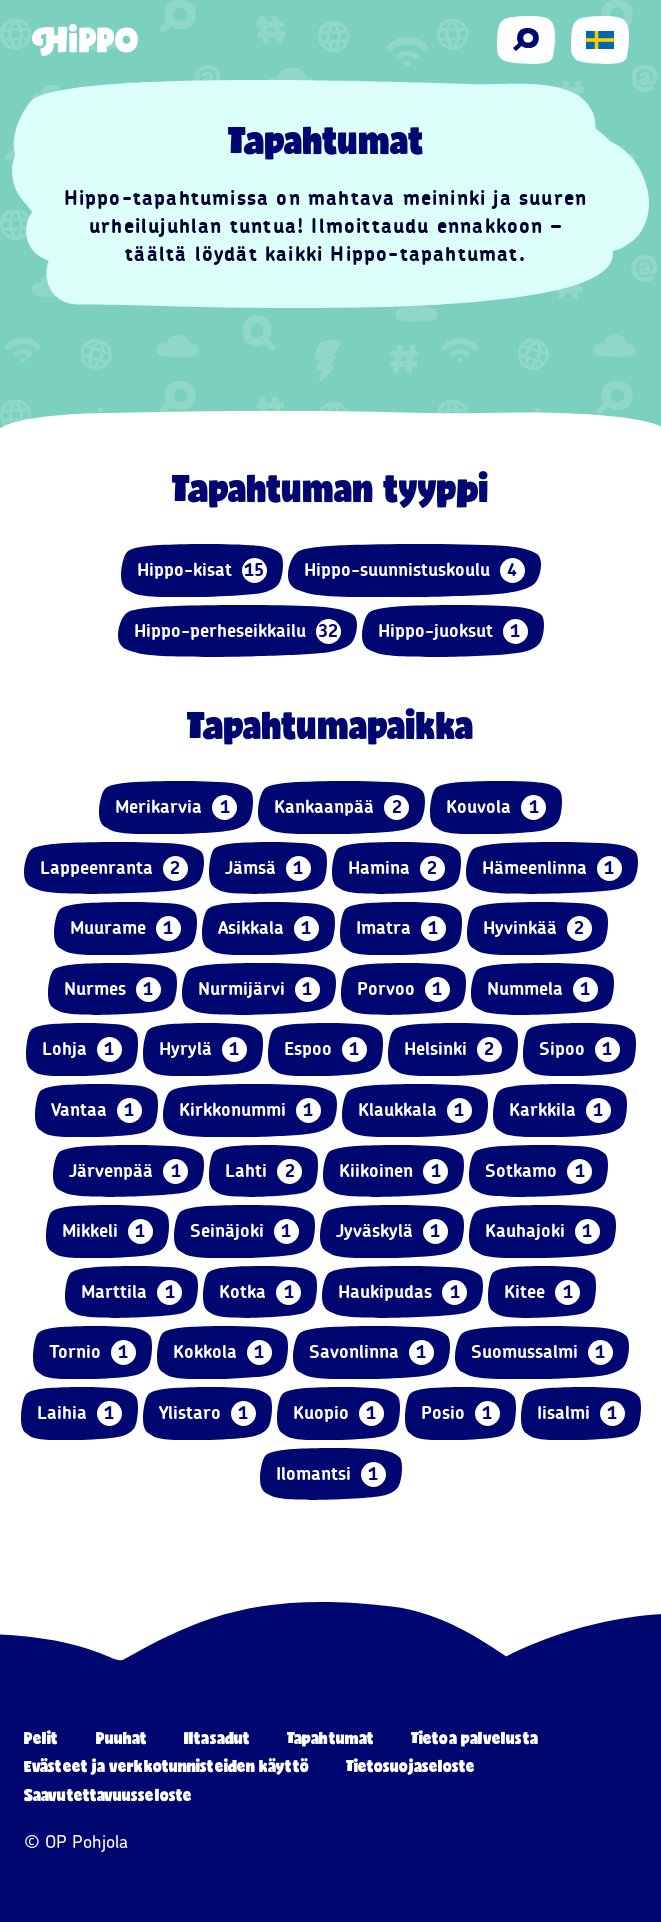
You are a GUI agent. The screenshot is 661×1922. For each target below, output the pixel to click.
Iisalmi (581, 1413)
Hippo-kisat (202, 570)
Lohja (82, 1049)
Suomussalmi (542, 1352)
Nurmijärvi (259, 989)
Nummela (542, 989)
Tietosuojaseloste (411, 1765)
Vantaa (96, 1110)
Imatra (401, 928)
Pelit (41, 1737)
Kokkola (222, 1352)
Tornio (92, 1352)
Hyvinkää (537, 928)
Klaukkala (415, 1110)
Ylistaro (207, 1413)
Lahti (263, 1171)
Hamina (396, 868)
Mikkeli (107, 1231)
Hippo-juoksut (453, 631)
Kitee (542, 1292)
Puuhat (122, 1737)
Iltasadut (217, 1737)
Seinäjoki (244, 1231)
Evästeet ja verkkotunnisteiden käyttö (166, 1765)
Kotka (260, 1292)
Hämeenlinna (552, 868)
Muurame (125, 928)
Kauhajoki (542, 1231)
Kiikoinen (393, 1171)
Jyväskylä (392, 1231)
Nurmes (112, 989)
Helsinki (453, 1049)
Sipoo (579, 1049)
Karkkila (560, 1110)
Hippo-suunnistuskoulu (414, 570)
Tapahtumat (330, 1737)
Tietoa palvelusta (474, 1737)
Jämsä (268, 868)
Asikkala (268, 928)
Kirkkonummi (250, 1110)
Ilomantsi (331, 1474)
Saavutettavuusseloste (108, 1794)
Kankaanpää (341, 807)
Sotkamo (538, 1171)
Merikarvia (176, 807)
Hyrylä (203, 1049)
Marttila (131, 1292)
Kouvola (496, 807)
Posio (460, 1413)
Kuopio (338, 1413)
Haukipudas (402, 1292)
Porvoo (403, 989)
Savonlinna (371, 1352)
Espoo (325, 1049)
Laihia (79, 1413)
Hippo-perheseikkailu (237, 631)
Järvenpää (128, 1171)
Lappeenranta (114, 868)
